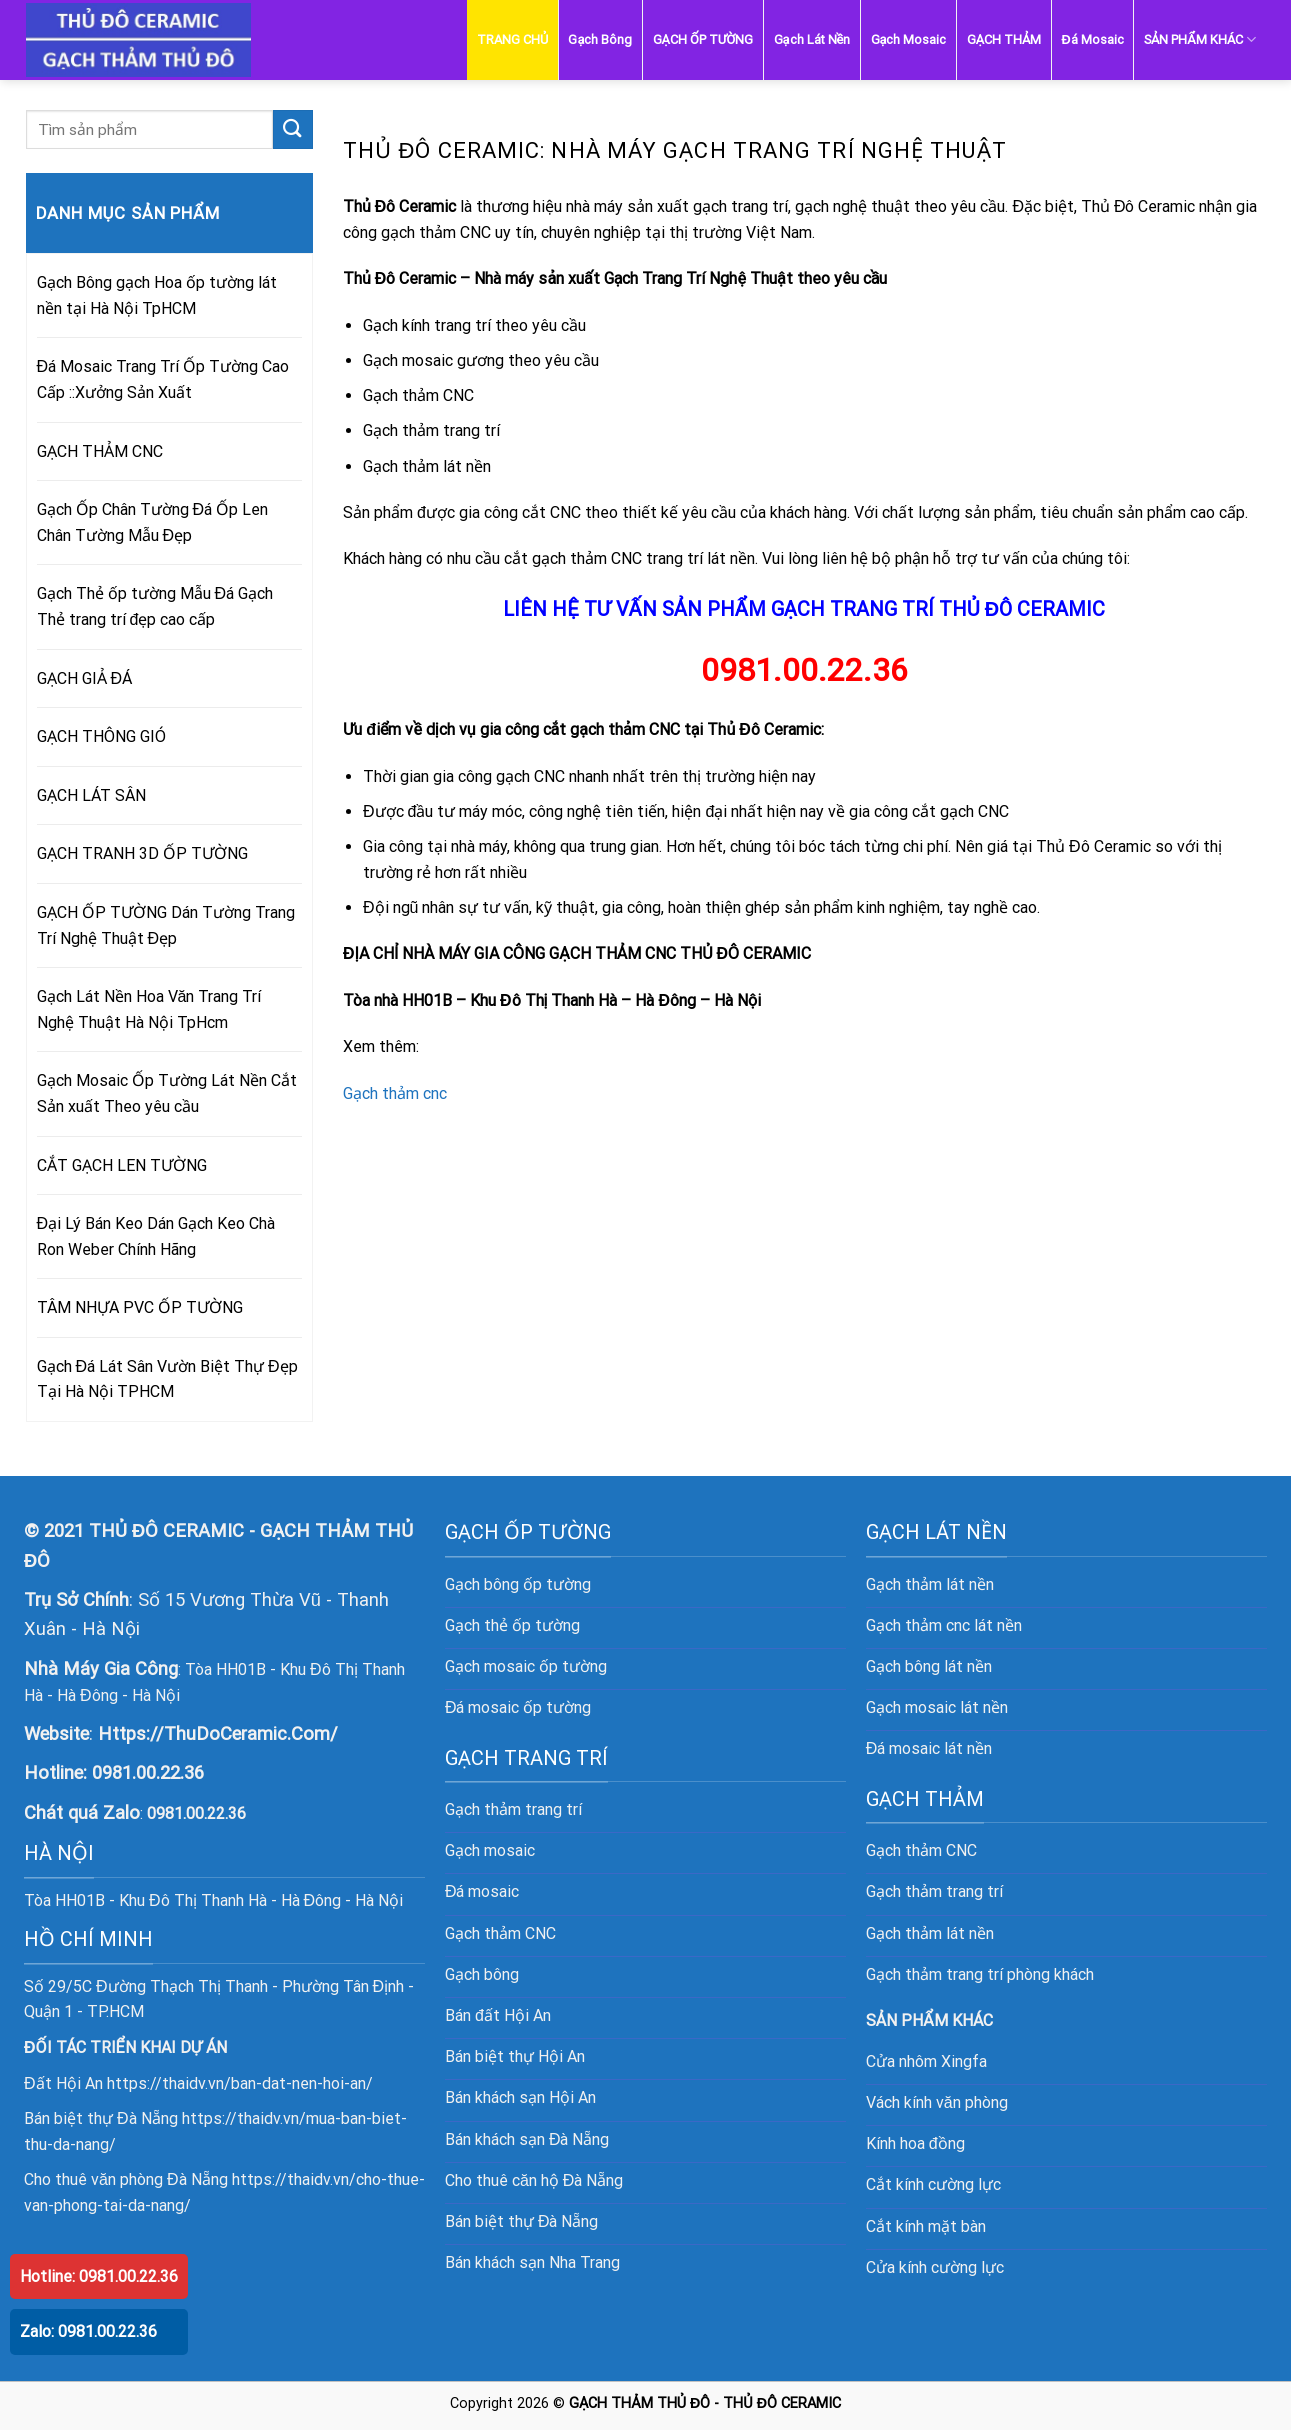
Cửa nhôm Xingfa (926, 2061)
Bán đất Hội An (498, 2015)
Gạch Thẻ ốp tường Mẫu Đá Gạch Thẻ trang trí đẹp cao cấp (155, 606)
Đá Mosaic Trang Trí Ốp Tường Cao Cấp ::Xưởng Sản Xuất (163, 379)
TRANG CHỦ (512, 39)
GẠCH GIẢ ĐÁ (85, 678)
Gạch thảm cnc (395, 1093)
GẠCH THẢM (1004, 39)
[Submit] (293, 129)
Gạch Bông (600, 39)
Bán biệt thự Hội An (515, 2056)
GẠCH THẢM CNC (100, 451)
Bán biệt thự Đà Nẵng (522, 2221)
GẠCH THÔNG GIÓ (101, 736)
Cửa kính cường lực (935, 2267)
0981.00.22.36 (148, 1772)
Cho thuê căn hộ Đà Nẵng (534, 2180)
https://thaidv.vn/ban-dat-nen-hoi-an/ (240, 2083)
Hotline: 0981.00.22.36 (99, 2276)
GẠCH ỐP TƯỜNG (703, 39)
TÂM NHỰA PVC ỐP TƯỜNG (140, 1307)
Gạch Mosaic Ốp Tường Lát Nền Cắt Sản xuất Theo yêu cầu (167, 1093)
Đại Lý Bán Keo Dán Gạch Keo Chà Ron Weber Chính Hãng (156, 1236)
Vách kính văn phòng (937, 2102)
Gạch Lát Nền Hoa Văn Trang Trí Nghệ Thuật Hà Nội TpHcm (149, 1009)
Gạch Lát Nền (812, 39)
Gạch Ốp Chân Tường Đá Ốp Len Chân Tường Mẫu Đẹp (153, 522)
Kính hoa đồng (915, 2143)
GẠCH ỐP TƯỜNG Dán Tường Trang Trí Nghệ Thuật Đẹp (166, 925)
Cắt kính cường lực (933, 2184)
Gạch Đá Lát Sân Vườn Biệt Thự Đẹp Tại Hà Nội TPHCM (167, 1379)
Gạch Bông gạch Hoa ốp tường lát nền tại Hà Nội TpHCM (157, 295)
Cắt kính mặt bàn (926, 2226)
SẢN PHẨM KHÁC (1200, 39)
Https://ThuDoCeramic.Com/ (218, 1733)
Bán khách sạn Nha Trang (532, 2262)
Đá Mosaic (1093, 39)
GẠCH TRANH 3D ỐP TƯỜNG (142, 853)
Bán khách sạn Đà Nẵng (527, 2139)
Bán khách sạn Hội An (520, 2097)
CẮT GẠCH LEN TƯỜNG (122, 1165)
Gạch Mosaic (909, 39)
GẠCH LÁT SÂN (91, 795)
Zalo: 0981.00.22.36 (88, 2331)
